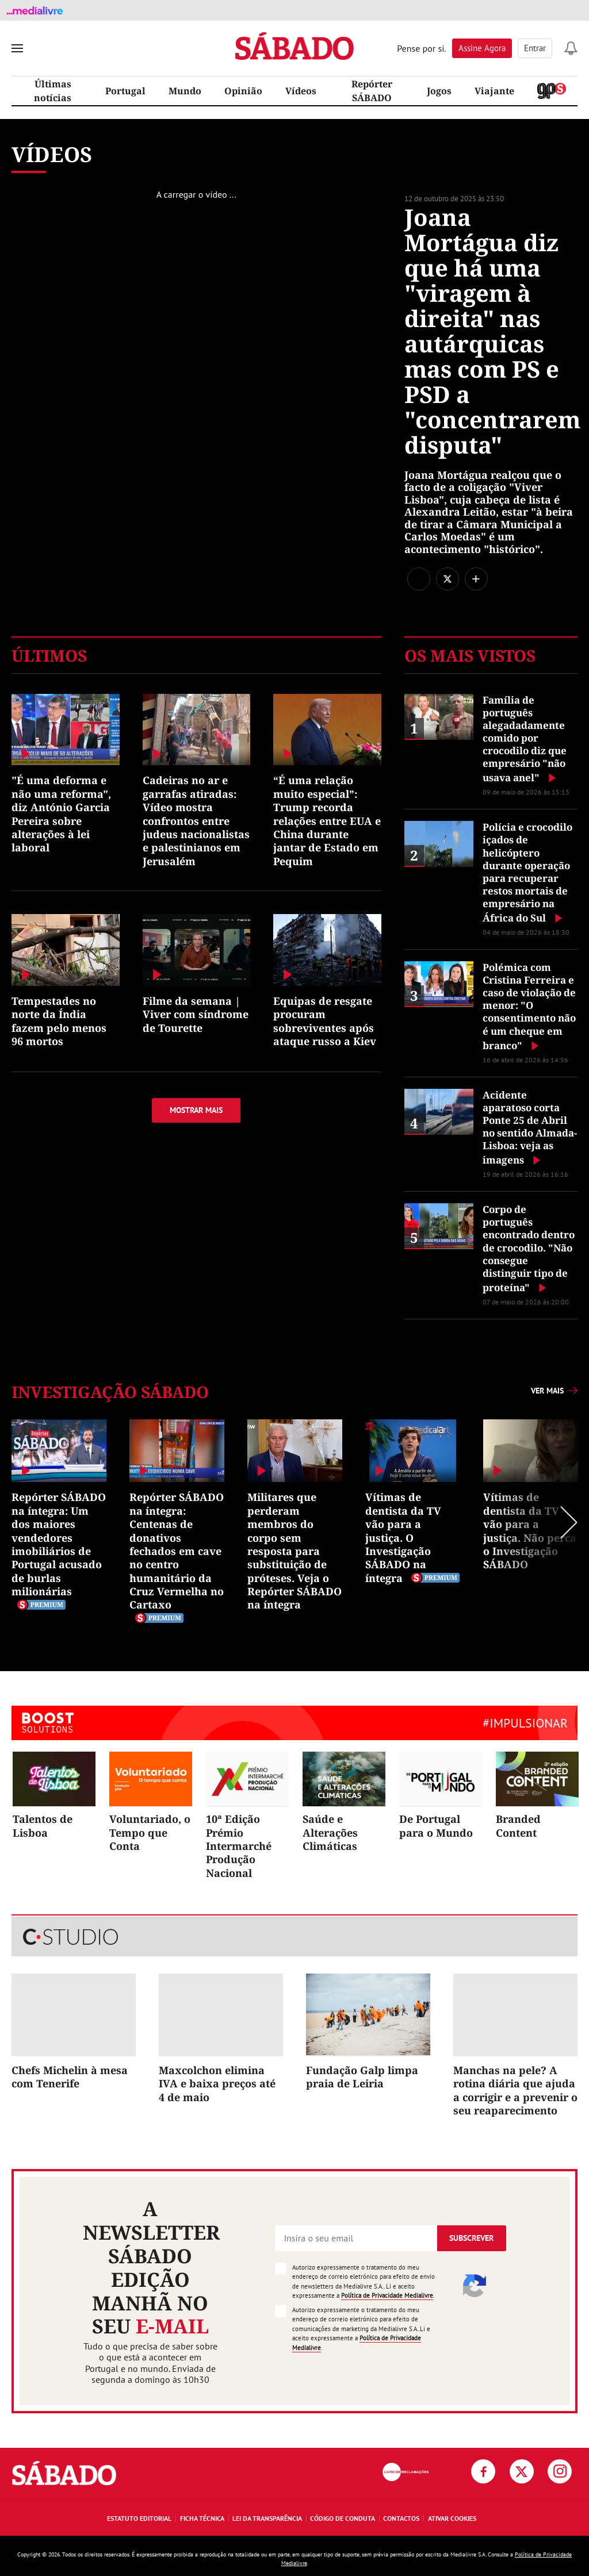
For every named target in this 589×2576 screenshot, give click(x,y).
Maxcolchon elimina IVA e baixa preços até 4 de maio (217, 2083)
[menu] (17, 48)
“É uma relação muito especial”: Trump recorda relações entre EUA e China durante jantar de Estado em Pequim (327, 820)
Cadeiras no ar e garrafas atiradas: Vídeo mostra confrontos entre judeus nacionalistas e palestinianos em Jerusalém (196, 820)
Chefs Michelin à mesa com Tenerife (70, 2076)
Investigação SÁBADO (110, 1392)
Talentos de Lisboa (42, 1825)
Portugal (125, 91)
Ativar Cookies (452, 2518)
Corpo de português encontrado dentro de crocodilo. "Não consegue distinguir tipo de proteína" (529, 1248)
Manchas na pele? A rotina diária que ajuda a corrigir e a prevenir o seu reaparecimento (515, 2090)
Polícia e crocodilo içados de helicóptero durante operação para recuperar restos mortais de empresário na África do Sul (527, 872)
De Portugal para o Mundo (436, 1825)
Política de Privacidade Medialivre (387, 2295)
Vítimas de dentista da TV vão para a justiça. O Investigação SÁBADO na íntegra (403, 1537)
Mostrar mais (196, 1110)
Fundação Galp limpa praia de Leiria (362, 2076)
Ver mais (547, 1390)
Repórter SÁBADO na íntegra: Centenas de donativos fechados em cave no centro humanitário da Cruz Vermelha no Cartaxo (176, 1550)
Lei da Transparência (267, 2518)
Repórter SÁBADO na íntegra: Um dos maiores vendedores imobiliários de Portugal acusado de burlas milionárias (59, 1544)
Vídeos (300, 91)
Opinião (243, 91)
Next (537, 1522)
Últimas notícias (52, 91)
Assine (482, 48)
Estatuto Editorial (139, 2518)
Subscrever (471, 2238)
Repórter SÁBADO (371, 91)
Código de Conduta (342, 2518)
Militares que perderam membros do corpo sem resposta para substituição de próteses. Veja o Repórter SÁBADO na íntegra (294, 1550)
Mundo (185, 91)
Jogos (439, 91)
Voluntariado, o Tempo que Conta (149, 1832)
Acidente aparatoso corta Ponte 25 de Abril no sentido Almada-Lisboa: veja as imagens (530, 1127)
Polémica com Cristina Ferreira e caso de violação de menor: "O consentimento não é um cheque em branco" (529, 1006)
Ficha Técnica (202, 2518)
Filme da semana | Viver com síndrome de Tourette (195, 1014)
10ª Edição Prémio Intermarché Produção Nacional (238, 1846)
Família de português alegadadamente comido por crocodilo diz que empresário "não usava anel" (525, 739)
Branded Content (518, 1825)
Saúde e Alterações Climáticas (330, 1832)
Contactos (401, 2518)
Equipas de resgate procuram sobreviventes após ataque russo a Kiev (324, 1021)
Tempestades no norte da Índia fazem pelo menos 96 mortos (59, 1021)
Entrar (535, 48)
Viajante (494, 91)
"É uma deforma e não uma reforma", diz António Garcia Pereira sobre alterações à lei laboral (61, 813)
